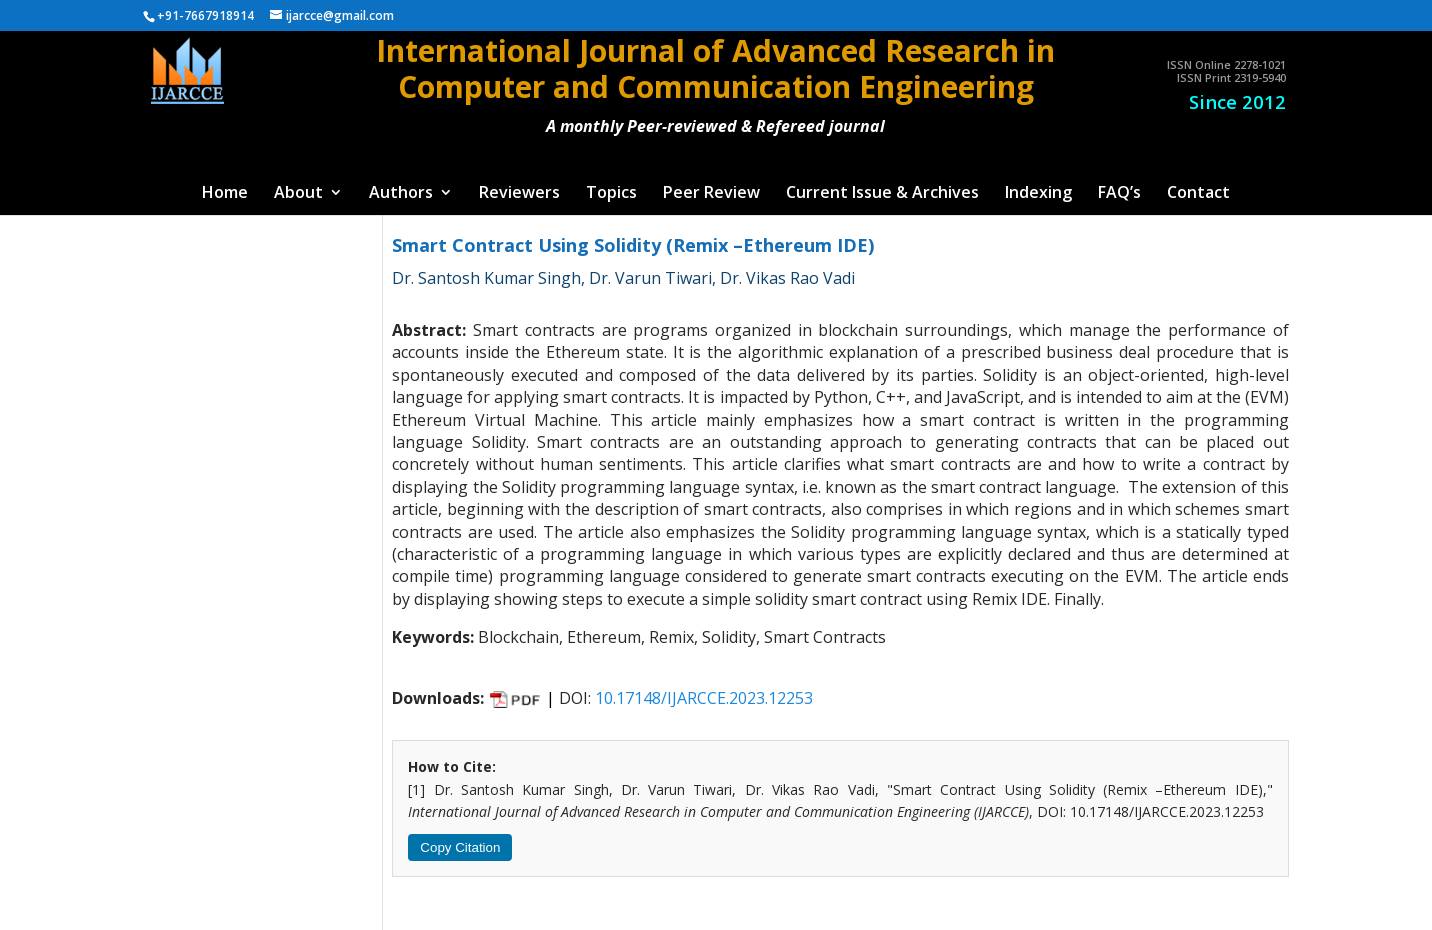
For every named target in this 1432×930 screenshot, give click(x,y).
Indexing (1038, 194)
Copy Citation (460, 847)
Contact (1198, 194)
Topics (611, 194)
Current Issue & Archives (882, 194)
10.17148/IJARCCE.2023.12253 (704, 698)
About (298, 194)
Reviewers (519, 194)
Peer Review (711, 194)
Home (225, 194)
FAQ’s (1119, 194)
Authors (401, 194)
